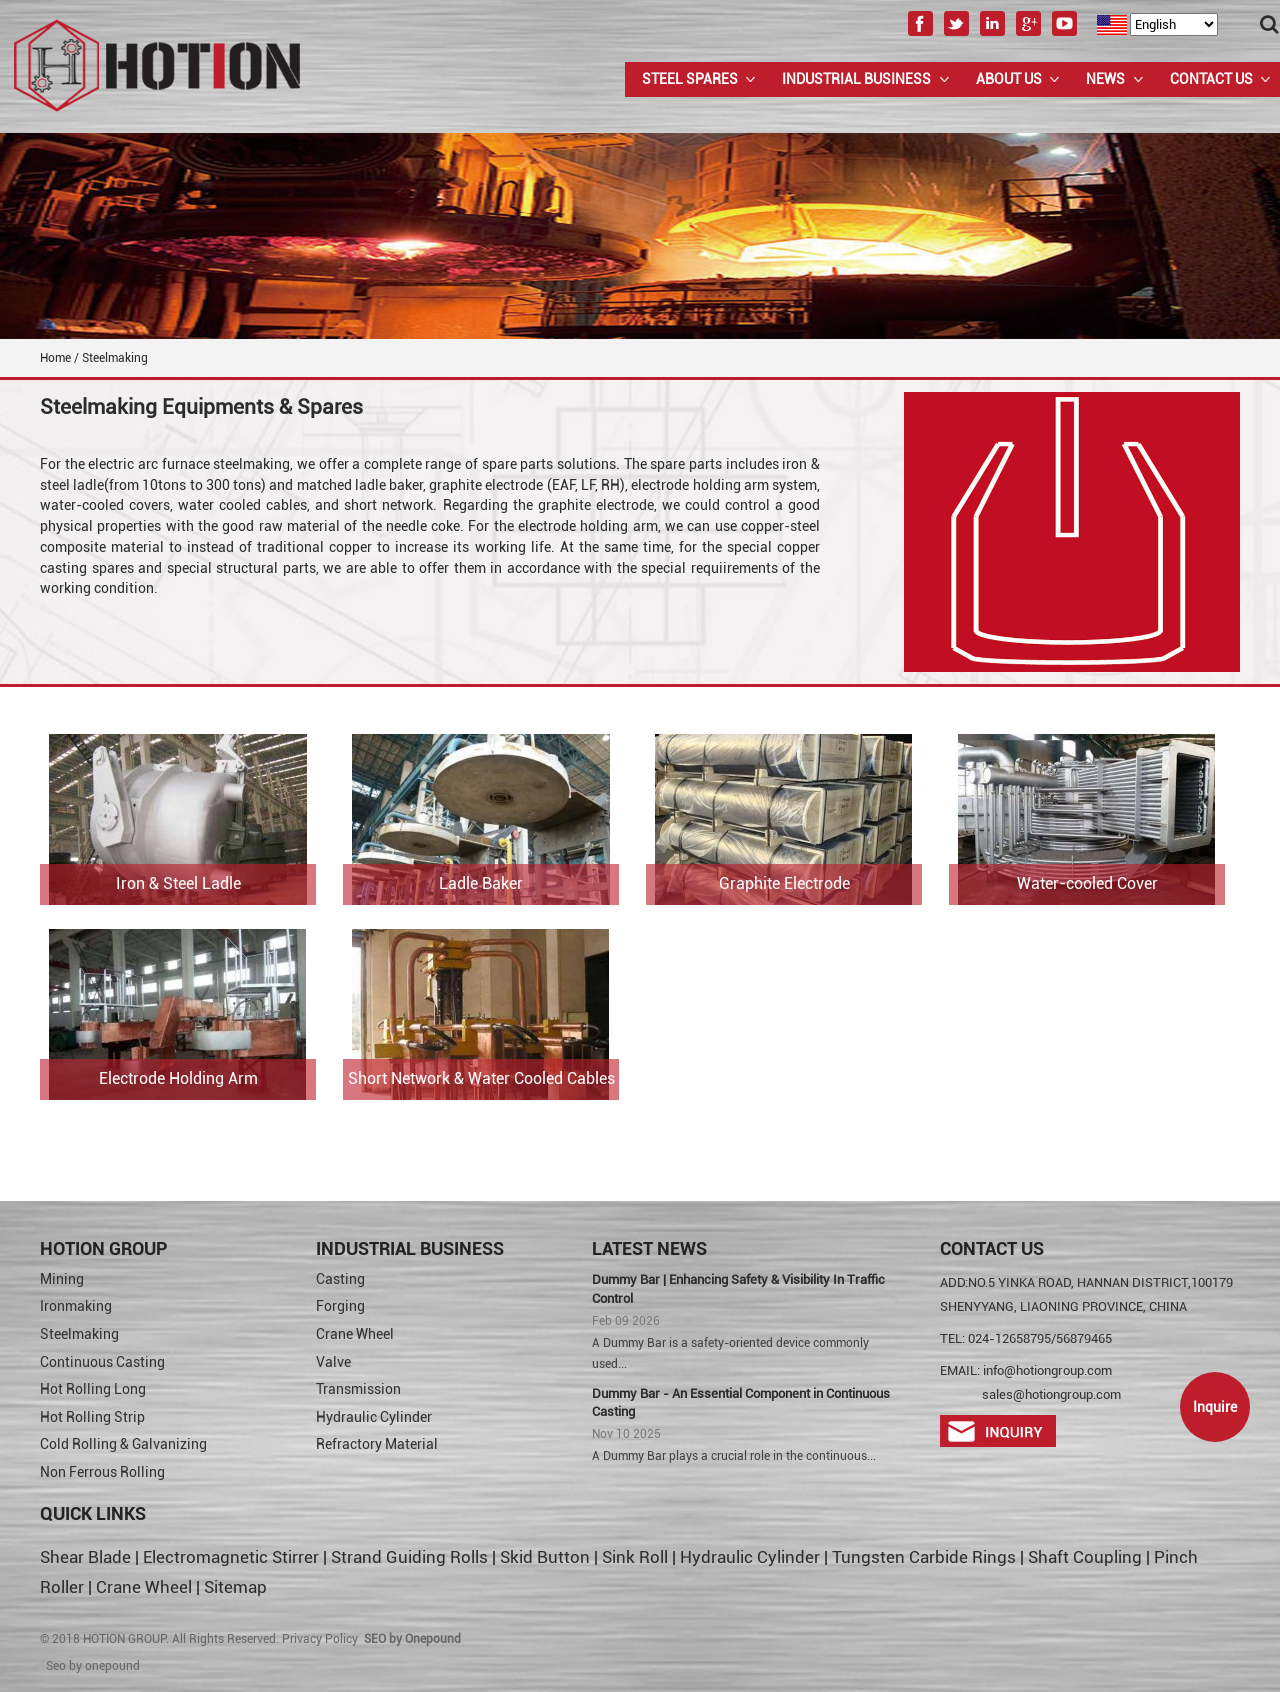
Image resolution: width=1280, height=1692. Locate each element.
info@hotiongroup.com (1047, 1370)
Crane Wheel (355, 1334)
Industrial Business (856, 79)
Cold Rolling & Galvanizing (123, 1444)
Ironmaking (76, 1306)
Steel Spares (690, 79)
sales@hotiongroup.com (1051, 1394)
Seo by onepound (93, 1666)
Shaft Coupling (1085, 1557)
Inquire (1215, 1407)
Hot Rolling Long (93, 1389)
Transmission (358, 1389)
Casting (340, 1279)
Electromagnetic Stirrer (231, 1557)
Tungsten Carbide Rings (924, 1557)
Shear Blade (85, 1557)
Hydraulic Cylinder (374, 1417)
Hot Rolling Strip (92, 1417)
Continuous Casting (102, 1362)
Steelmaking (79, 1334)
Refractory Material (377, 1444)
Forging (340, 1306)
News (1105, 79)
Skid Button (545, 1557)
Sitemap (235, 1587)
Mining (62, 1279)
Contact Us (1211, 79)
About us (1009, 79)
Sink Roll (635, 1557)
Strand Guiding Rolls (411, 1557)
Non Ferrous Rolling (102, 1472)
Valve (333, 1362)
